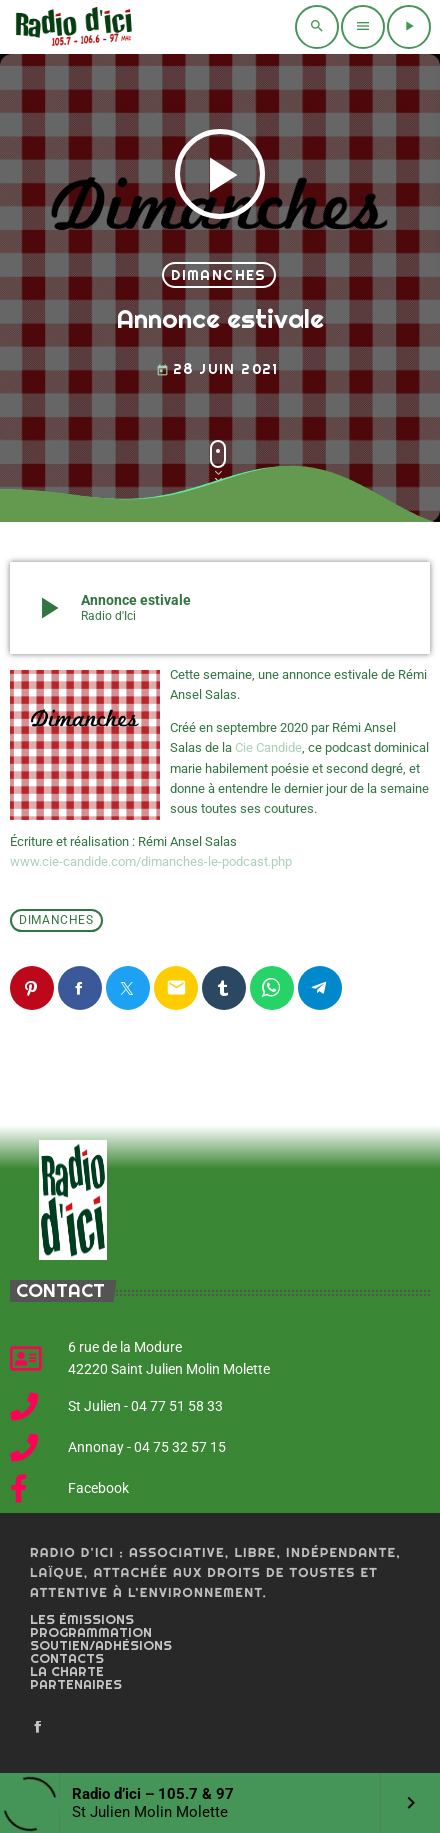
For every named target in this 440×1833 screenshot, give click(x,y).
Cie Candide (268, 747)
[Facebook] (38, 1728)
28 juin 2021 (217, 369)
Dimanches (219, 275)
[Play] (409, 27)
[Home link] (71, 27)
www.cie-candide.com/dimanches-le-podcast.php (151, 861)
